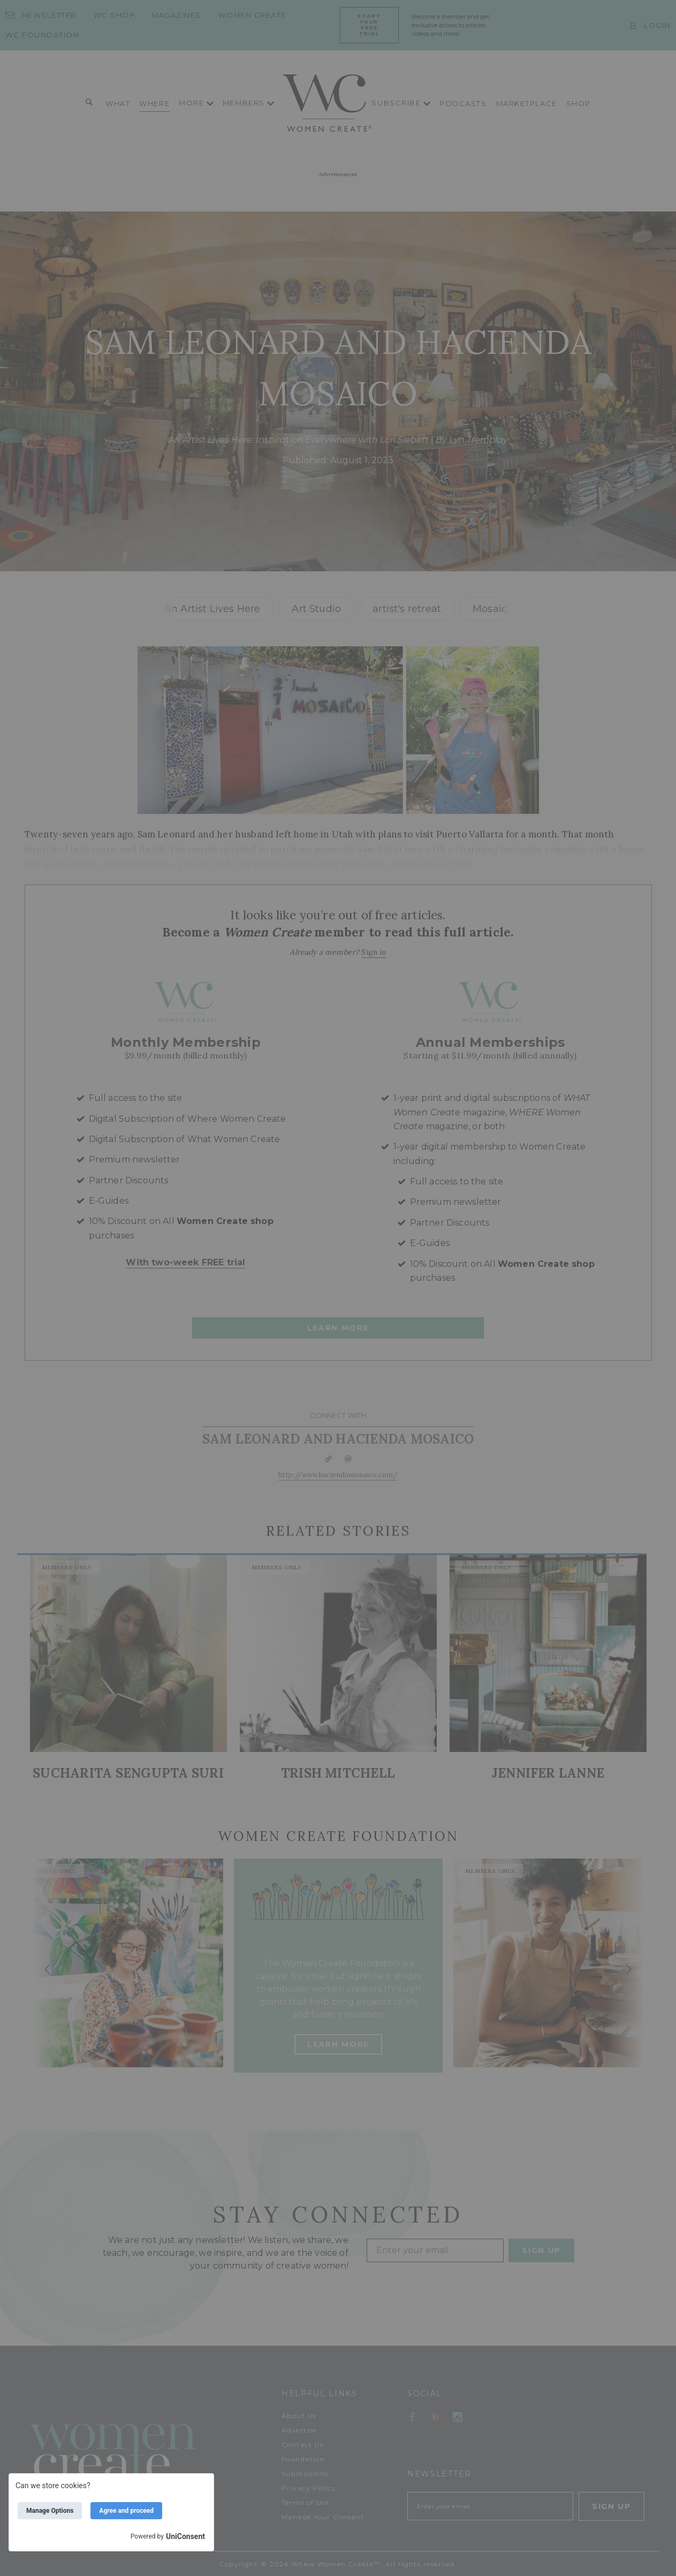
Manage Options (49, 2510)
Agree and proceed (126, 2510)
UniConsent (185, 2536)
